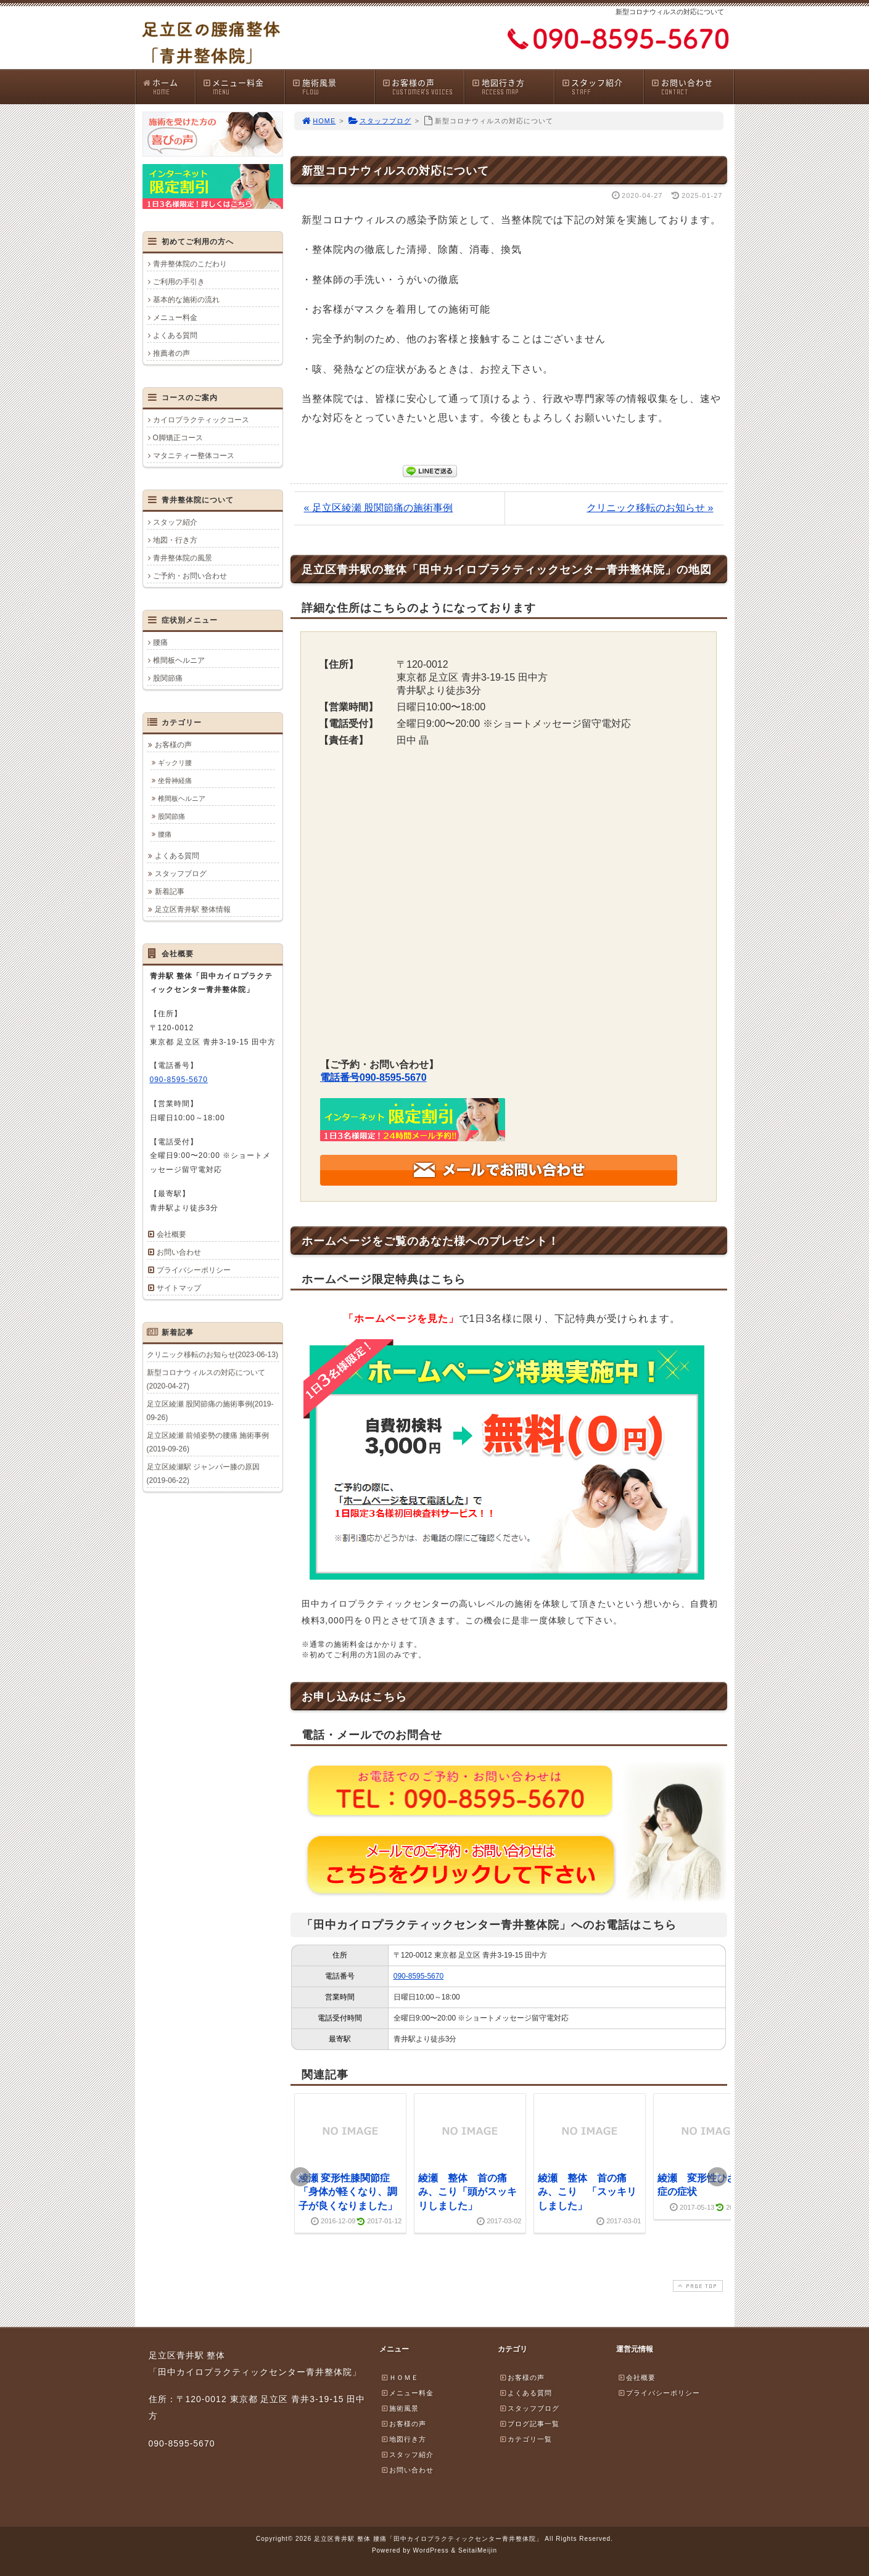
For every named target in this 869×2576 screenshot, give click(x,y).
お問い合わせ (692, 86)
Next (717, 2177)
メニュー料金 (243, 86)
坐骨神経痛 (175, 780)
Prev (300, 2177)
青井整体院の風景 (182, 558)
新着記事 (169, 891)
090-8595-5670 (418, 1976)
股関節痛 (168, 678)
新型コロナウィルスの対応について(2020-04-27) (206, 1379)
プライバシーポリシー (194, 1270)
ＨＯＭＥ (400, 2377)
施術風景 (333, 86)
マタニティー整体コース (193, 455)
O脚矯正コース (178, 437)
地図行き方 (512, 86)
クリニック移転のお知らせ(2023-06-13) (212, 1354)
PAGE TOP (696, 2286)
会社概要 (171, 1234)
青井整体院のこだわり (190, 264)
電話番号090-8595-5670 (373, 1077)
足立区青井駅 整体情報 (193, 909)
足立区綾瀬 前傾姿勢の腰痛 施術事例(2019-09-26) (208, 1442)
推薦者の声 (171, 353)
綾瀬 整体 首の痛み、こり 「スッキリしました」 (587, 2192)
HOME (319, 121)
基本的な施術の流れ (186, 299)
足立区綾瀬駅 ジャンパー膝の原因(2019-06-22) (203, 1473)
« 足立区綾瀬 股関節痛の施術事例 (378, 507)
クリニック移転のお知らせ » (650, 507)
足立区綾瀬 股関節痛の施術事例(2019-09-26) (210, 1411)
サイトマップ (179, 1288)
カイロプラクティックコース (201, 420)
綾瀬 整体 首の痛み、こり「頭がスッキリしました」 (467, 2192)
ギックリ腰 (175, 762)
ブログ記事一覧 (529, 2423)
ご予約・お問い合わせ (190, 576)
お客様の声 (423, 86)
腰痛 (160, 642)
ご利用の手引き (179, 281)
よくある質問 (175, 335)
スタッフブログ (379, 121)
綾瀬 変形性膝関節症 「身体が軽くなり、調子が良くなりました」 (349, 2192)
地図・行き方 (175, 540)
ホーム (168, 86)
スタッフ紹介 (602, 86)
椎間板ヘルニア (179, 660)
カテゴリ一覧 (525, 2439)
